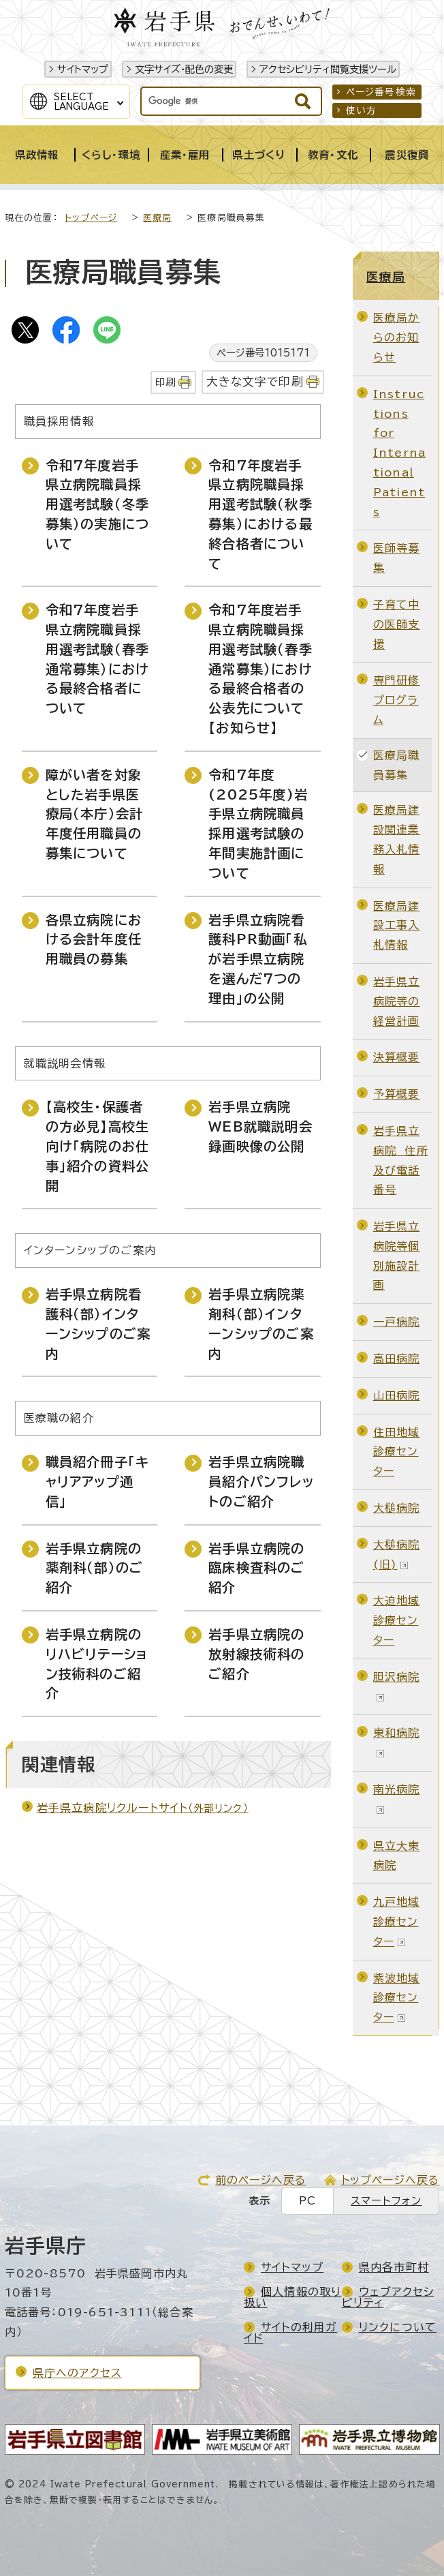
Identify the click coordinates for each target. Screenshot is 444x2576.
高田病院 (396, 1358)
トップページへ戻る (390, 2180)
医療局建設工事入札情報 (396, 925)
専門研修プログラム (396, 700)
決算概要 (396, 1057)
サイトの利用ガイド (290, 2333)
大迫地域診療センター (396, 1620)
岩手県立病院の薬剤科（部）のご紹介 (95, 1568)
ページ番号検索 (381, 92)
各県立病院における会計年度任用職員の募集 (94, 939)
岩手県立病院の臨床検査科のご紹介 (256, 1568)
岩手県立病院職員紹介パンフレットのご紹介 (261, 1481)
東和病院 (396, 1742)
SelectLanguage (81, 101)
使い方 (361, 110)
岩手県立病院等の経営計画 (396, 1001)
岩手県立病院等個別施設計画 (396, 1255)
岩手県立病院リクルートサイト (143, 1807)
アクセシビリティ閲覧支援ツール (327, 69)
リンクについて (398, 2327)
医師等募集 (396, 558)
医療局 (157, 217)
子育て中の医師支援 (396, 624)
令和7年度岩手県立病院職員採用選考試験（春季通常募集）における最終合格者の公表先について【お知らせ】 (260, 668)
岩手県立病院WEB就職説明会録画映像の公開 (260, 1126)
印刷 (165, 382)
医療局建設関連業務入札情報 (396, 839)
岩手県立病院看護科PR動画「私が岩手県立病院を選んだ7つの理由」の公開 (257, 959)
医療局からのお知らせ (396, 337)
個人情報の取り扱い (292, 2297)
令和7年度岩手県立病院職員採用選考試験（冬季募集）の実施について (98, 504)
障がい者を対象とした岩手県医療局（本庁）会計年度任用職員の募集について (95, 814)
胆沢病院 (396, 1686)
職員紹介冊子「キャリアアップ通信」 (98, 1481)
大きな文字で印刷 (255, 381)
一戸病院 (396, 1321)
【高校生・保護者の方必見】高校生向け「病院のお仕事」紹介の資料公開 (98, 1146)
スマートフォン (386, 2201)
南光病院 (396, 1799)
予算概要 (396, 1094)
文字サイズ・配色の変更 (184, 69)
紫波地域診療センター (396, 1998)
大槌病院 (396, 1507)
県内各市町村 (394, 2267)
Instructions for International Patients (399, 453)
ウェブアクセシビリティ (388, 2297)
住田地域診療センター (396, 1452)
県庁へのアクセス (78, 2372)
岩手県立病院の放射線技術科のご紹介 (256, 1654)
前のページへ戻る (260, 2180)
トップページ (91, 217)
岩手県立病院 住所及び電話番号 (400, 1160)
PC (307, 2201)
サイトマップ (82, 69)
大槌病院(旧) (396, 1554)
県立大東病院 (396, 1855)
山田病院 (396, 1395)
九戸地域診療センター (396, 1921)
